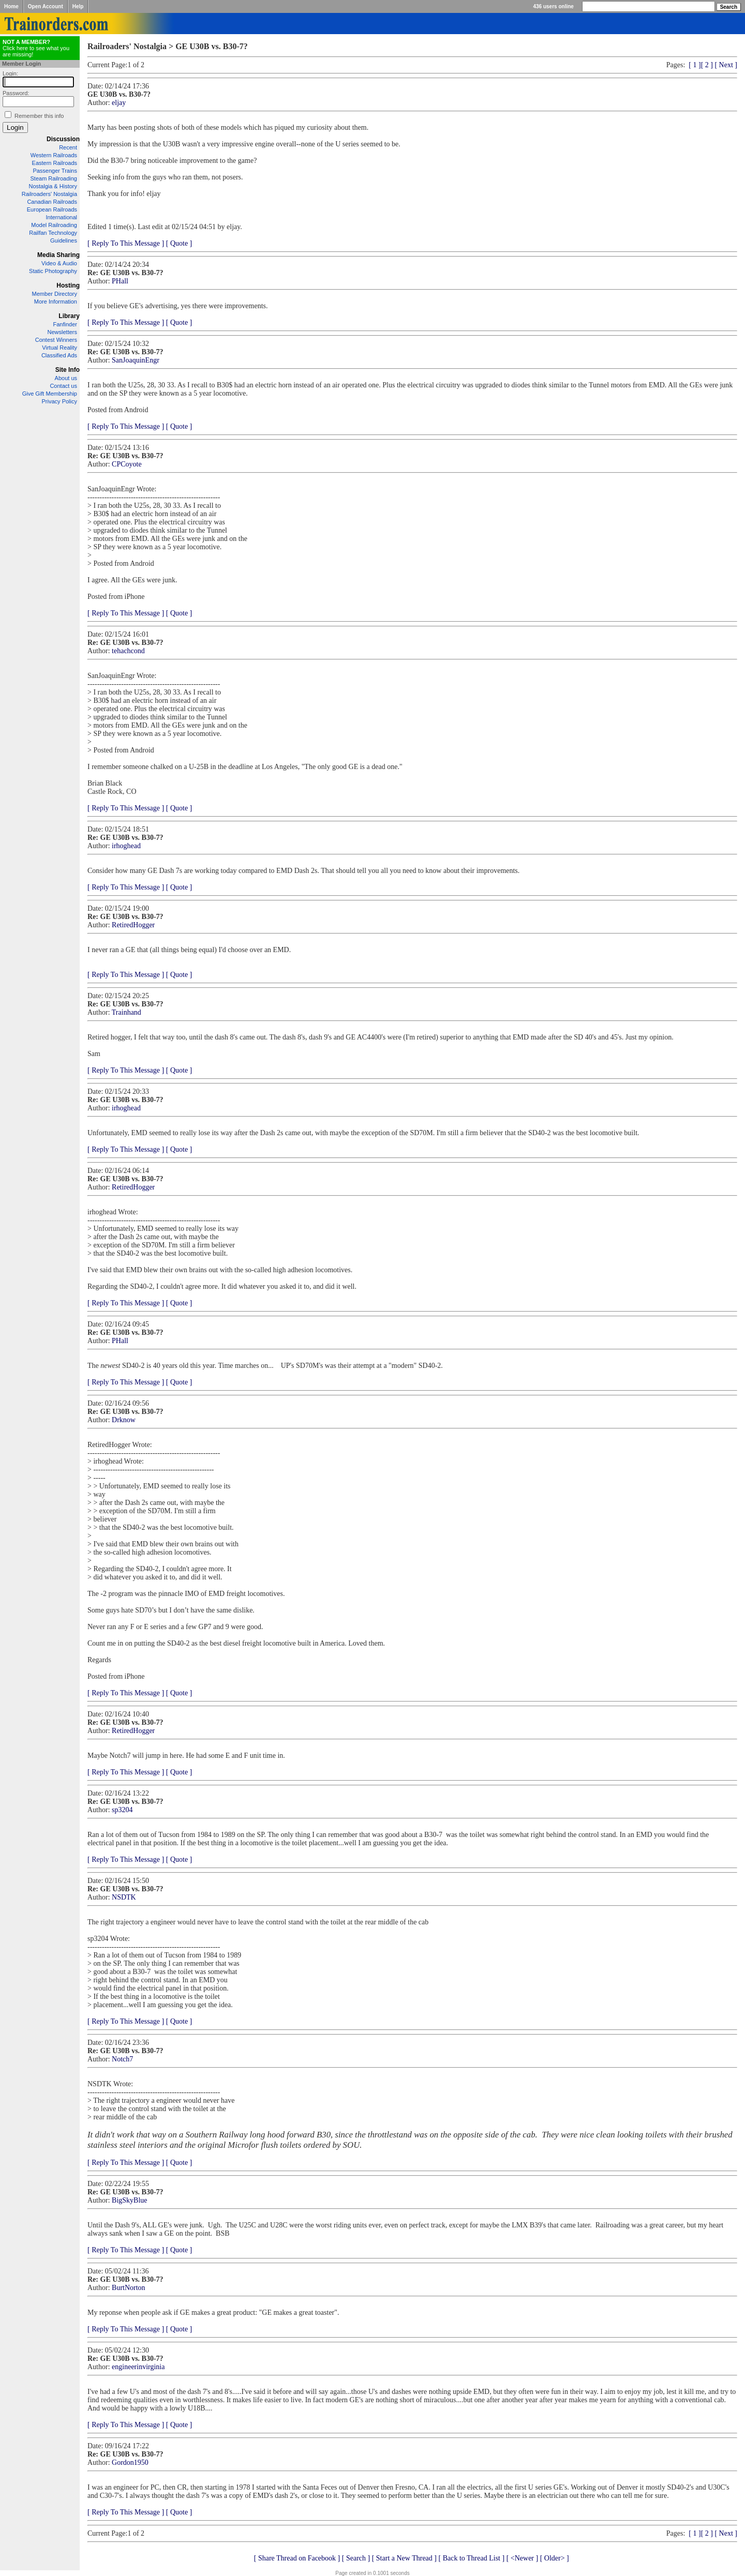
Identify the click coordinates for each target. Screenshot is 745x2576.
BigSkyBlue (129, 2200)
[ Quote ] (179, 243)
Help (78, 6)
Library (69, 316)
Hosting (68, 285)
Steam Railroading (54, 178)
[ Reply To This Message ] (125, 243)
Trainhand (126, 1012)
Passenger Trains (55, 171)
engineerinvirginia (138, 2367)
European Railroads (52, 209)
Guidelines (63, 240)
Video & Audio (59, 263)
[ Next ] (725, 65)
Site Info (67, 369)
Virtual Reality (59, 347)
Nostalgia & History (52, 186)
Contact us (63, 386)
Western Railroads (54, 155)
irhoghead (126, 846)
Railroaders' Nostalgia (49, 194)
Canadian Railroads (52, 202)
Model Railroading (54, 225)
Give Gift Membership (49, 393)
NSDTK (124, 1897)
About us (66, 378)
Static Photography (53, 271)
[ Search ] (356, 2558)
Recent (68, 147)
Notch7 (122, 2059)
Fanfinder (65, 324)
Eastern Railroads (54, 163)
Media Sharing (58, 255)
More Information (55, 301)
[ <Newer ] (522, 2558)
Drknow (124, 1420)
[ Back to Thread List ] (471, 2558)
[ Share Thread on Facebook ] (297, 2558)
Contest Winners (56, 340)
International (61, 217)
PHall (120, 281)
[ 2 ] (707, 65)
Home (11, 6)
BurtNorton (128, 2288)
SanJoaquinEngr (135, 360)
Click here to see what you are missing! (36, 48)
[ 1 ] (695, 65)
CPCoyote (127, 464)
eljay (119, 103)
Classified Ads (59, 355)
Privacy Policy (59, 401)
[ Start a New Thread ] (404, 2558)
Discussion (63, 139)
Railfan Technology (53, 233)
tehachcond (128, 651)
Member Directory (54, 294)
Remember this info (39, 116)
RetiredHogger (133, 925)
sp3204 (122, 1810)
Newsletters (62, 332)
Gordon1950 (130, 2462)
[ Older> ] (554, 2558)
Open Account (45, 6)
